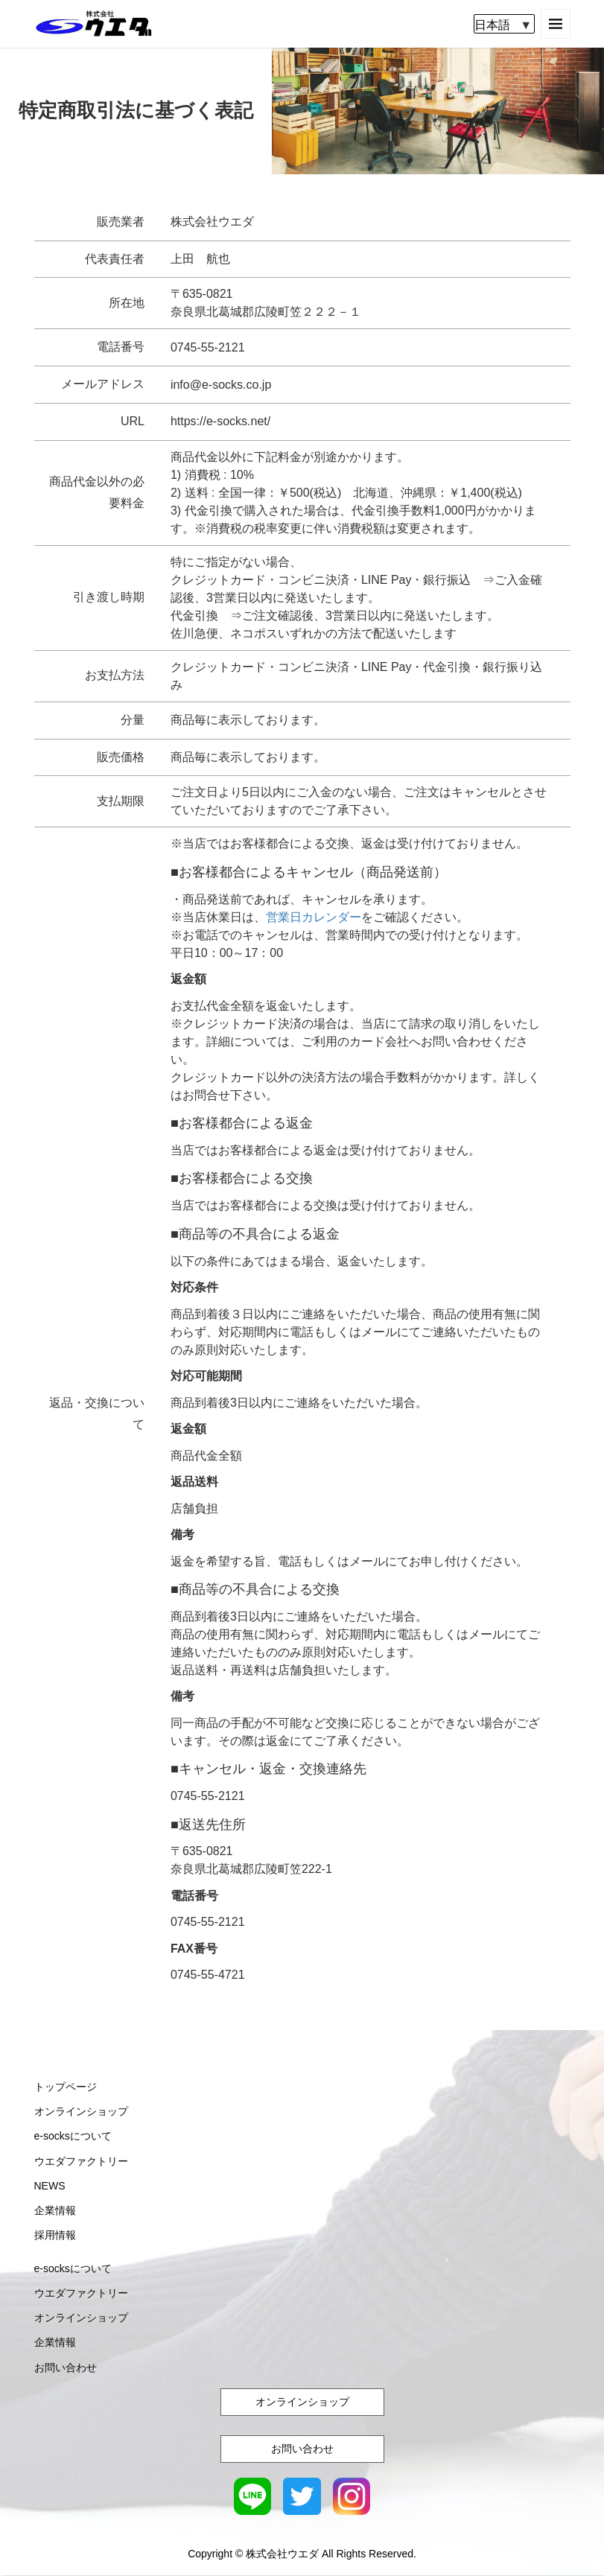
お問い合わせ (65, 2367)
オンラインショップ (81, 2112)
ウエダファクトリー (81, 2161)
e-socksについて (73, 2137)
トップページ (65, 2087)
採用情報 (55, 2236)
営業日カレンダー (313, 918)
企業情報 (55, 2211)
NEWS (50, 2186)
